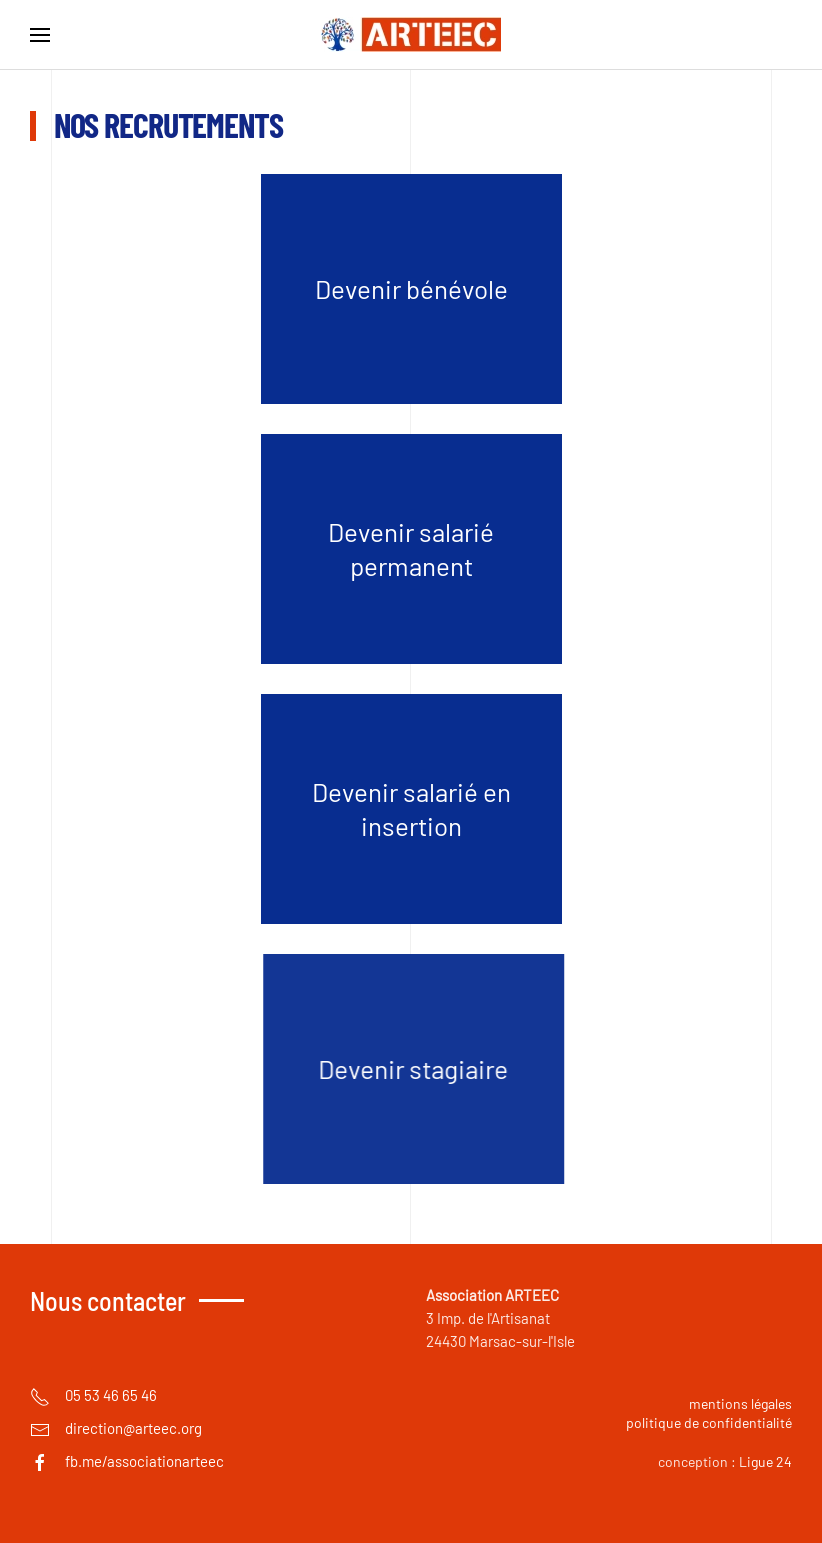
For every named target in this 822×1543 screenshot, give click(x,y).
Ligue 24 (765, 1461)
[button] (40, 35)
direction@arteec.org (133, 1428)
